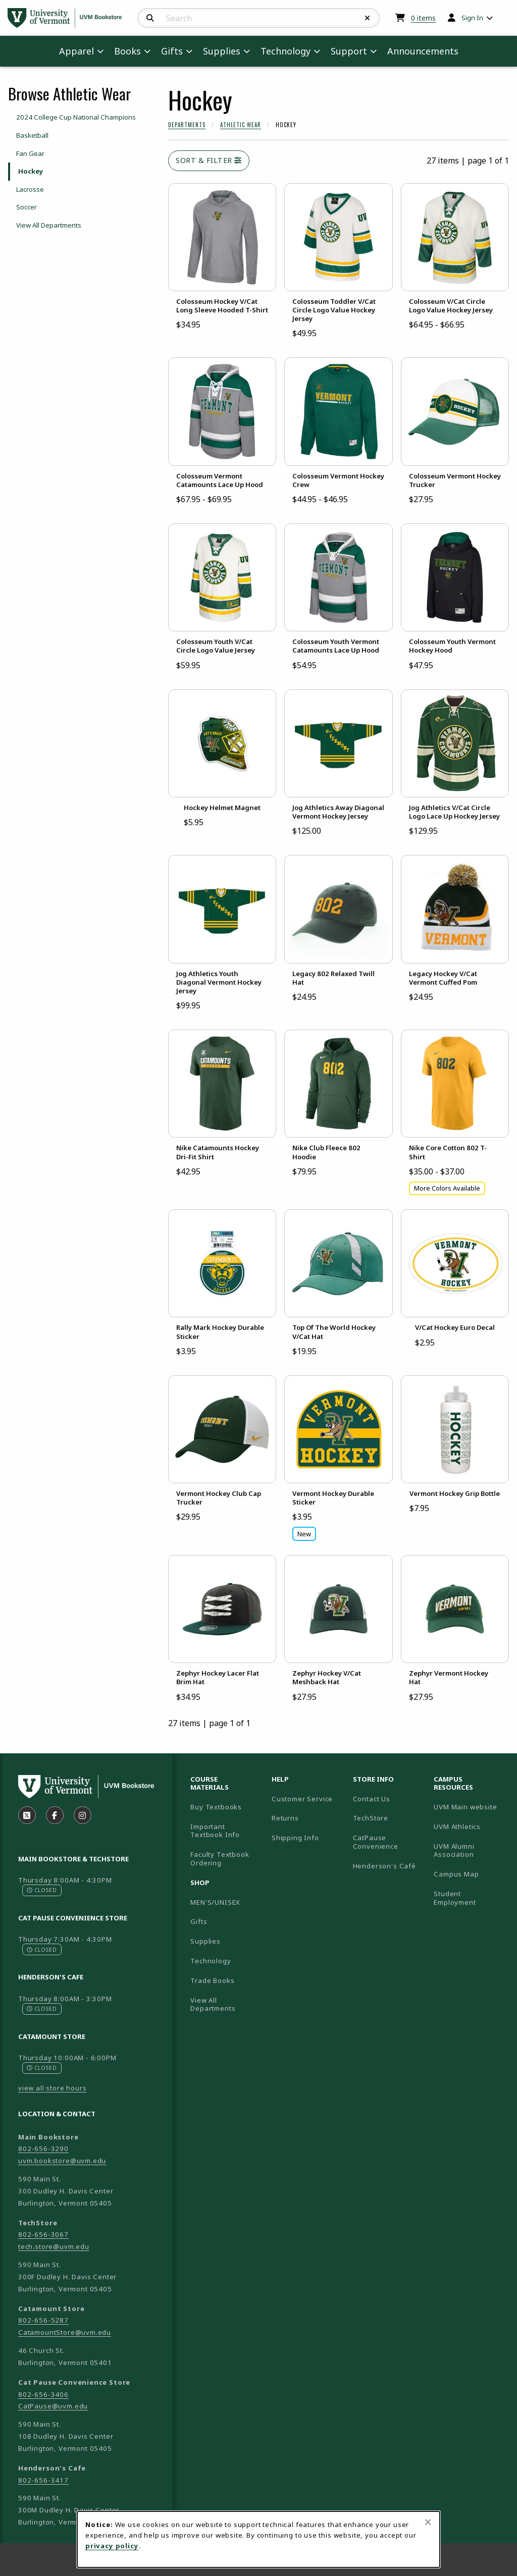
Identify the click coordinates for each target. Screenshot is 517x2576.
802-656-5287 (43, 2320)
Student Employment (470, 1898)
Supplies (205, 1941)
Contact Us (371, 1798)
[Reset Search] (367, 18)
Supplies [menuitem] (221, 51)
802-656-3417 (43, 2480)
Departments (186, 125)
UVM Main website (470, 1806)
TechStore (370, 1817)
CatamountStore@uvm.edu (64, 2332)
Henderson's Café (384, 1865)
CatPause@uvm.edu (53, 2405)
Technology (210, 1960)
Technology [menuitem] (286, 51)
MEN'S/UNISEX (215, 1902)
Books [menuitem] (127, 51)
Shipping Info (295, 1837)
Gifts (198, 1921)
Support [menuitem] (349, 51)
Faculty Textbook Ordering (219, 1858)
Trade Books (212, 1980)
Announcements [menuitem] (422, 51)
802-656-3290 (43, 2148)
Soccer (26, 206)
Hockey (30, 171)
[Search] (150, 18)
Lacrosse (30, 189)
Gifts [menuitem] (172, 51)
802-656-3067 (43, 2234)
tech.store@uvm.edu (53, 2246)
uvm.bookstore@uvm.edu (62, 2160)
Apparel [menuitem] (76, 51)
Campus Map (470, 1874)
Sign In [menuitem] (472, 17)
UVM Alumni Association (470, 1850)
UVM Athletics (470, 1826)
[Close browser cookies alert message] (428, 2522)
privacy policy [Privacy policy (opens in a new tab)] (112, 2545)
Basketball (32, 135)
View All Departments (48, 225)
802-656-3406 (43, 2394)
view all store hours (52, 2087)
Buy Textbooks (216, 1806)
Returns (285, 1817)
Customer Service (302, 1798)
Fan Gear (30, 153)
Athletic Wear (240, 125)
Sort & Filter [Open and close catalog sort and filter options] (209, 160)
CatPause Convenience (375, 1842)
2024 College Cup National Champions (76, 117)
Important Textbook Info (215, 1831)
